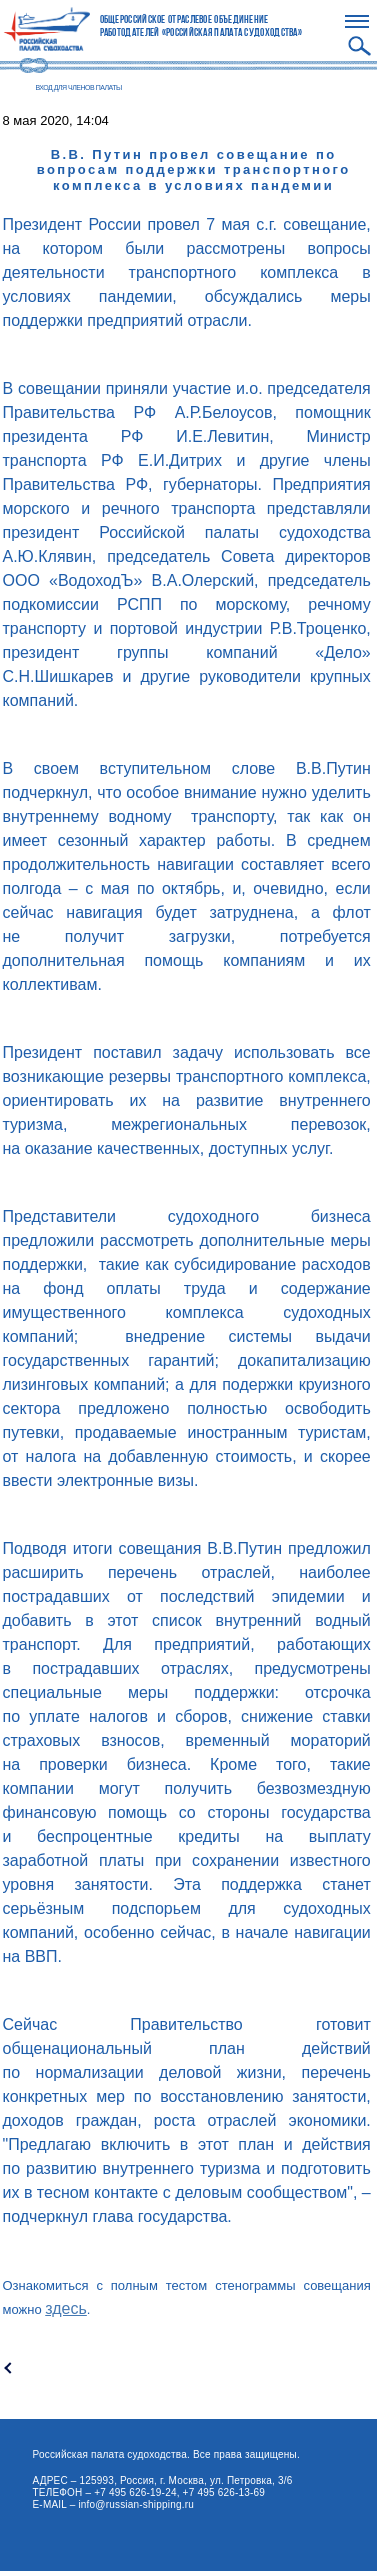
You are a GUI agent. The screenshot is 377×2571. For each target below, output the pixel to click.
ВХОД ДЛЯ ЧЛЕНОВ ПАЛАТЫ (79, 87)
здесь (66, 2308)
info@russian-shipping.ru (136, 2504)
